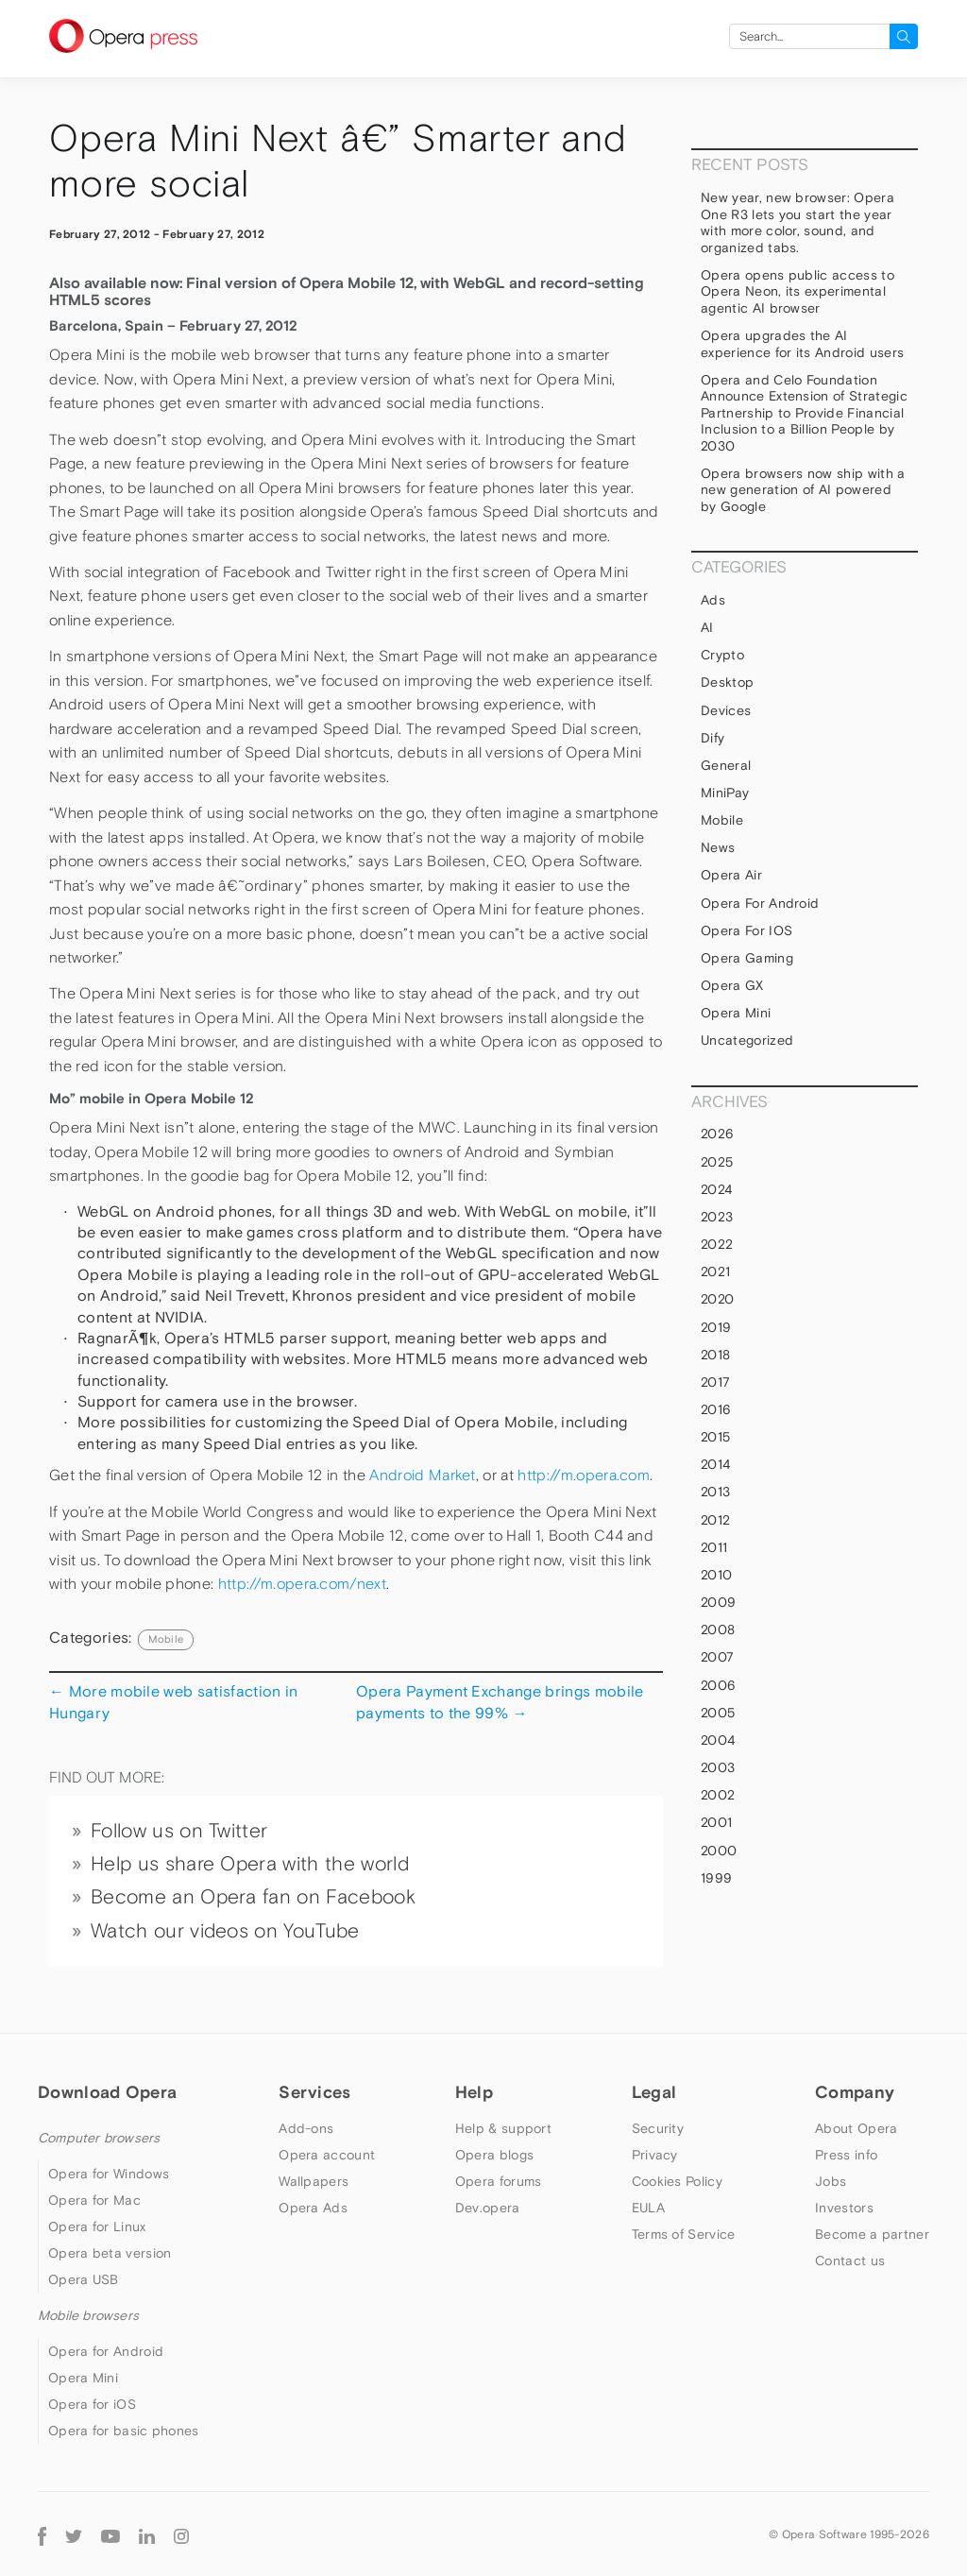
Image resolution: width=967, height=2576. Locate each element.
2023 (717, 1216)
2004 (718, 1740)
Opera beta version (109, 2252)
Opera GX (732, 985)
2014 (715, 1464)
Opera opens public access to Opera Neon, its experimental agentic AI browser (797, 291)
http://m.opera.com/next (302, 1584)
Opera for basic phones (123, 2430)
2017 (715, 1382)
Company (854, 2092)
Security (658, 2128)
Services (314, 2092)
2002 (718, 1794)
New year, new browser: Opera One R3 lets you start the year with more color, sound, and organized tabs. (797, 222)
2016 (716, 1409)
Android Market (422, 1475)
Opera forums (498, 2181)
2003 (718, 1767)
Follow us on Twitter (179, 1830)
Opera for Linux (97, 2226)
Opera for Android (760, 903)
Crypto (722, 654)
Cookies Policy (677, 2181)
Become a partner (872, 2234)
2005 (718, 1712)
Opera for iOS (746, 930)
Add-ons (306, 2128)
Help (474, 2092)
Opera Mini (736, 1012)
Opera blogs (494, 2154)
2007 (717, 1656)
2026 (717, 1133)
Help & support (503, 2128)
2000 (719, 1850)
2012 (715, 1519)
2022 (717, 1244)
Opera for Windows (108, 2173)
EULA (648, 2207)
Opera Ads (313, 2207)
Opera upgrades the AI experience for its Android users (802, 344)
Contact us (850, 2260)
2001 (716, 1822)
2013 (715, 1491)
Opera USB (83, 2279)
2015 (715, 1436)
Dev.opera (487, 2207)
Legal (654, 2092)
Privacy (655, 2154)
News (718, 847)
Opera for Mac (94, 2200)
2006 (718, 1685)
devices (726, 710)
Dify (712, 737)
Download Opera (107, 2092)
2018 (715, 1354)
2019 (716, 1327)
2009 (718, 1602)
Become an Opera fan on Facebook (253, 1896)
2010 (716, 1574)
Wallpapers (313, 2181)
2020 (717, 1298)
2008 (718, 1629)
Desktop (727, 682)
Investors (844, 2207)
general (726, 765)
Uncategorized (747, 1040)
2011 (714, 1547)
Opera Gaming (747, 957)
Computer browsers (99, 2137)
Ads (713, 599)
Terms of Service (684, 2234)
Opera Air (731, 874)
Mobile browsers (88, 2315)
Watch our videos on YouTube (225, 1930)
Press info (846, 2154)
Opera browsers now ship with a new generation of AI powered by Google (803, 490)
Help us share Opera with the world (250, 1863)
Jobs (830, 2181)
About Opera (856, 2128)
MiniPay (725, 792)
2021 (715, 1271)
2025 (717, 1161)
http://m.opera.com (583, 1475)
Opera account (327, 2154)
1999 (716, 1877)
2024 (716, 1189)
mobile (165, 1639)
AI (707, 627)
